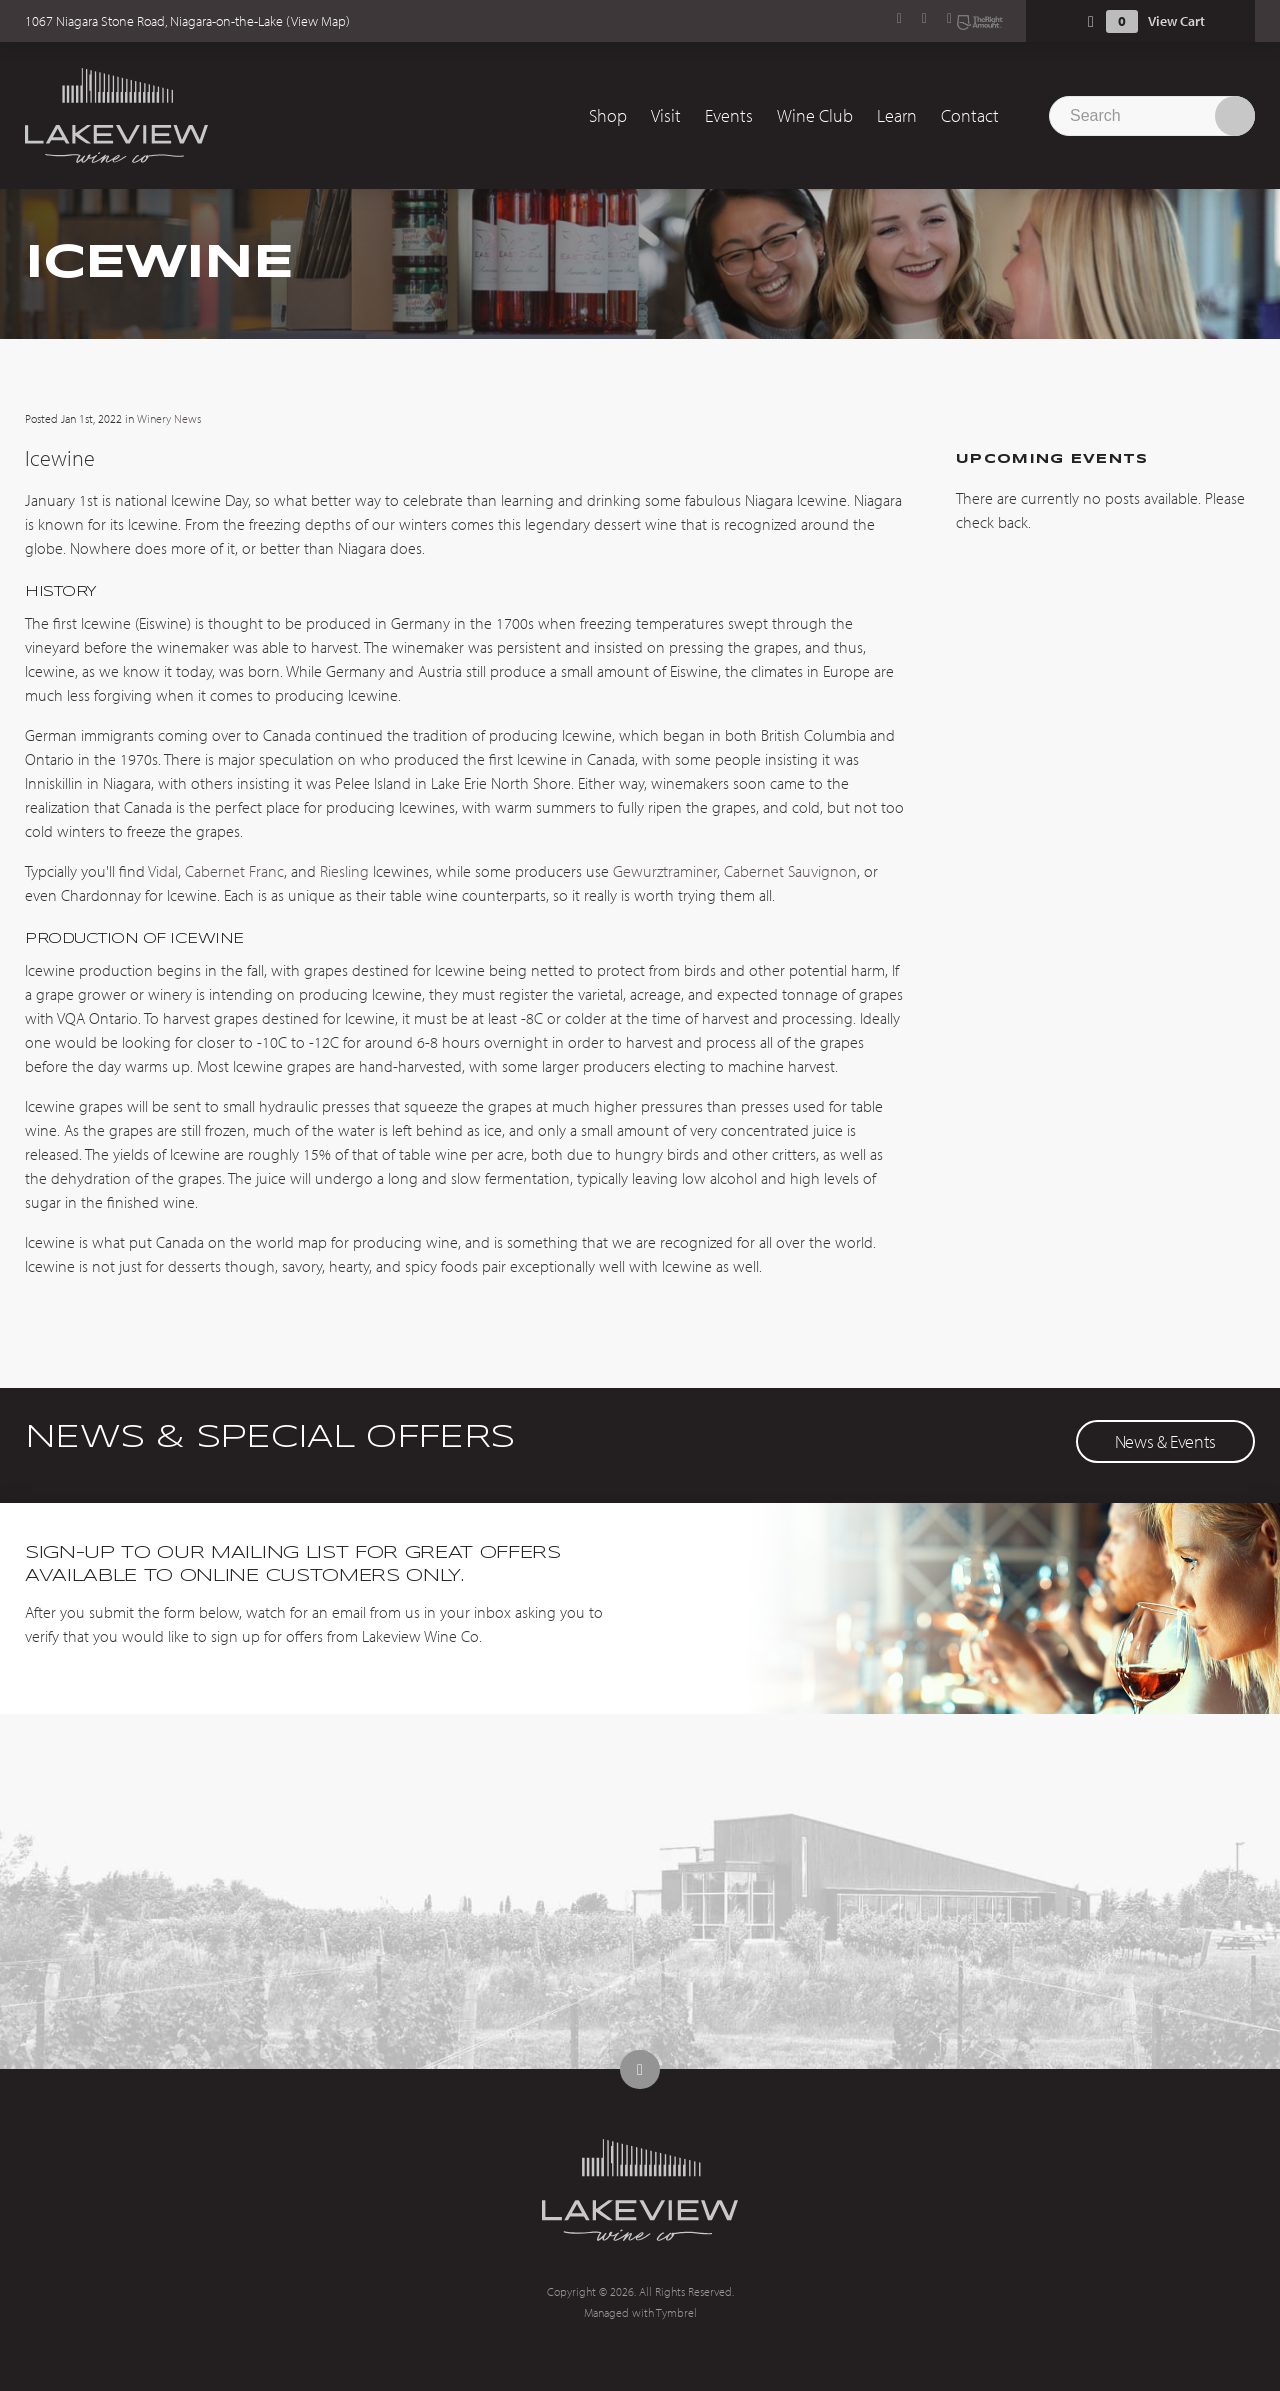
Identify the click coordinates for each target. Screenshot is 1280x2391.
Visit (666, 115)
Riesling (344, 871)
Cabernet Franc (234, 871)
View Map (318, 21)
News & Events (1165, 1441)
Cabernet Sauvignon (790, 871)
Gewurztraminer (665, 871)
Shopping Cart (1091, 21)
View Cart (1176, 21)
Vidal (163, 871)
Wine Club (815, 115)
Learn (897, 115)
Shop (608, 115)
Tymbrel (676, 2312)
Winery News (169, 418)
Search (1235, 116)
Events (729, 115)
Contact (970, 115)
